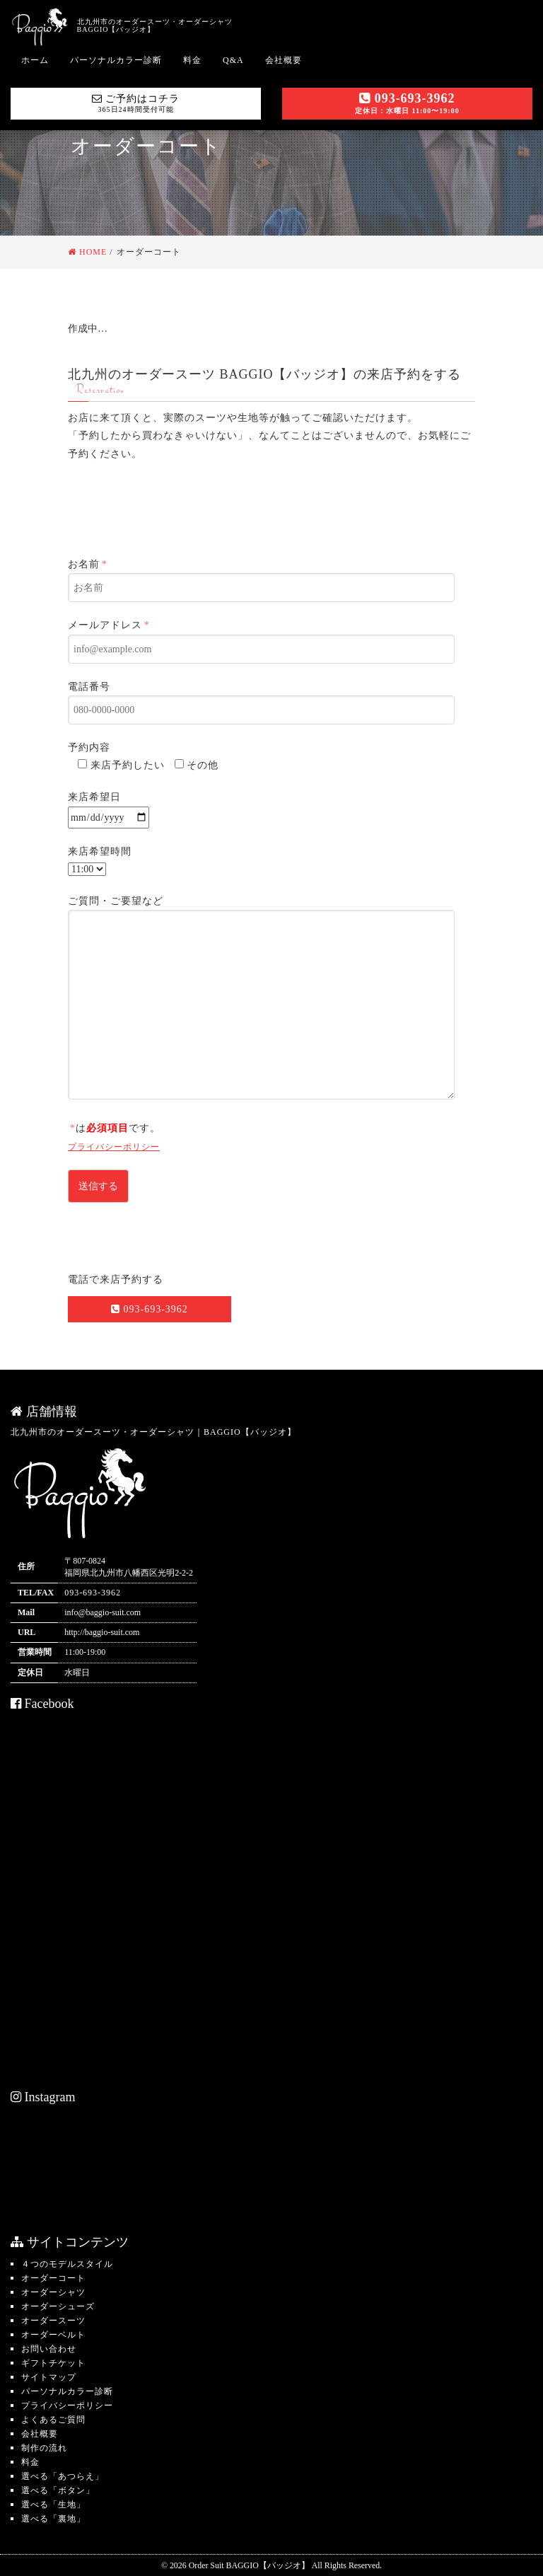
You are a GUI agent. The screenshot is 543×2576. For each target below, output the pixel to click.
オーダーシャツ (53, 2292)
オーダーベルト (53, 2335)
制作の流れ (44, 2448)
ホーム (35, 60)
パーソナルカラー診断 (116, 60)
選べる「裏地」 (53, 2519)
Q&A (233, 60)
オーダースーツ (53, 2321)
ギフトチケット (53, 2363)
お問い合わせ (48, 2349)
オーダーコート (53, 2278)
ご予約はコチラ (136, 103)
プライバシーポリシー (114, 1147)
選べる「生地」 (53, 2504)
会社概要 (283, 60)
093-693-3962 (407, 103)
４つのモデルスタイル (67, 2264)
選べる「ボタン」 (58, 2490)
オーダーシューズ (58, 2306)
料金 (192, 60)
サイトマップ (48, 2377)
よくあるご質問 (53, 2420)
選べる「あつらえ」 (62, 2476)
